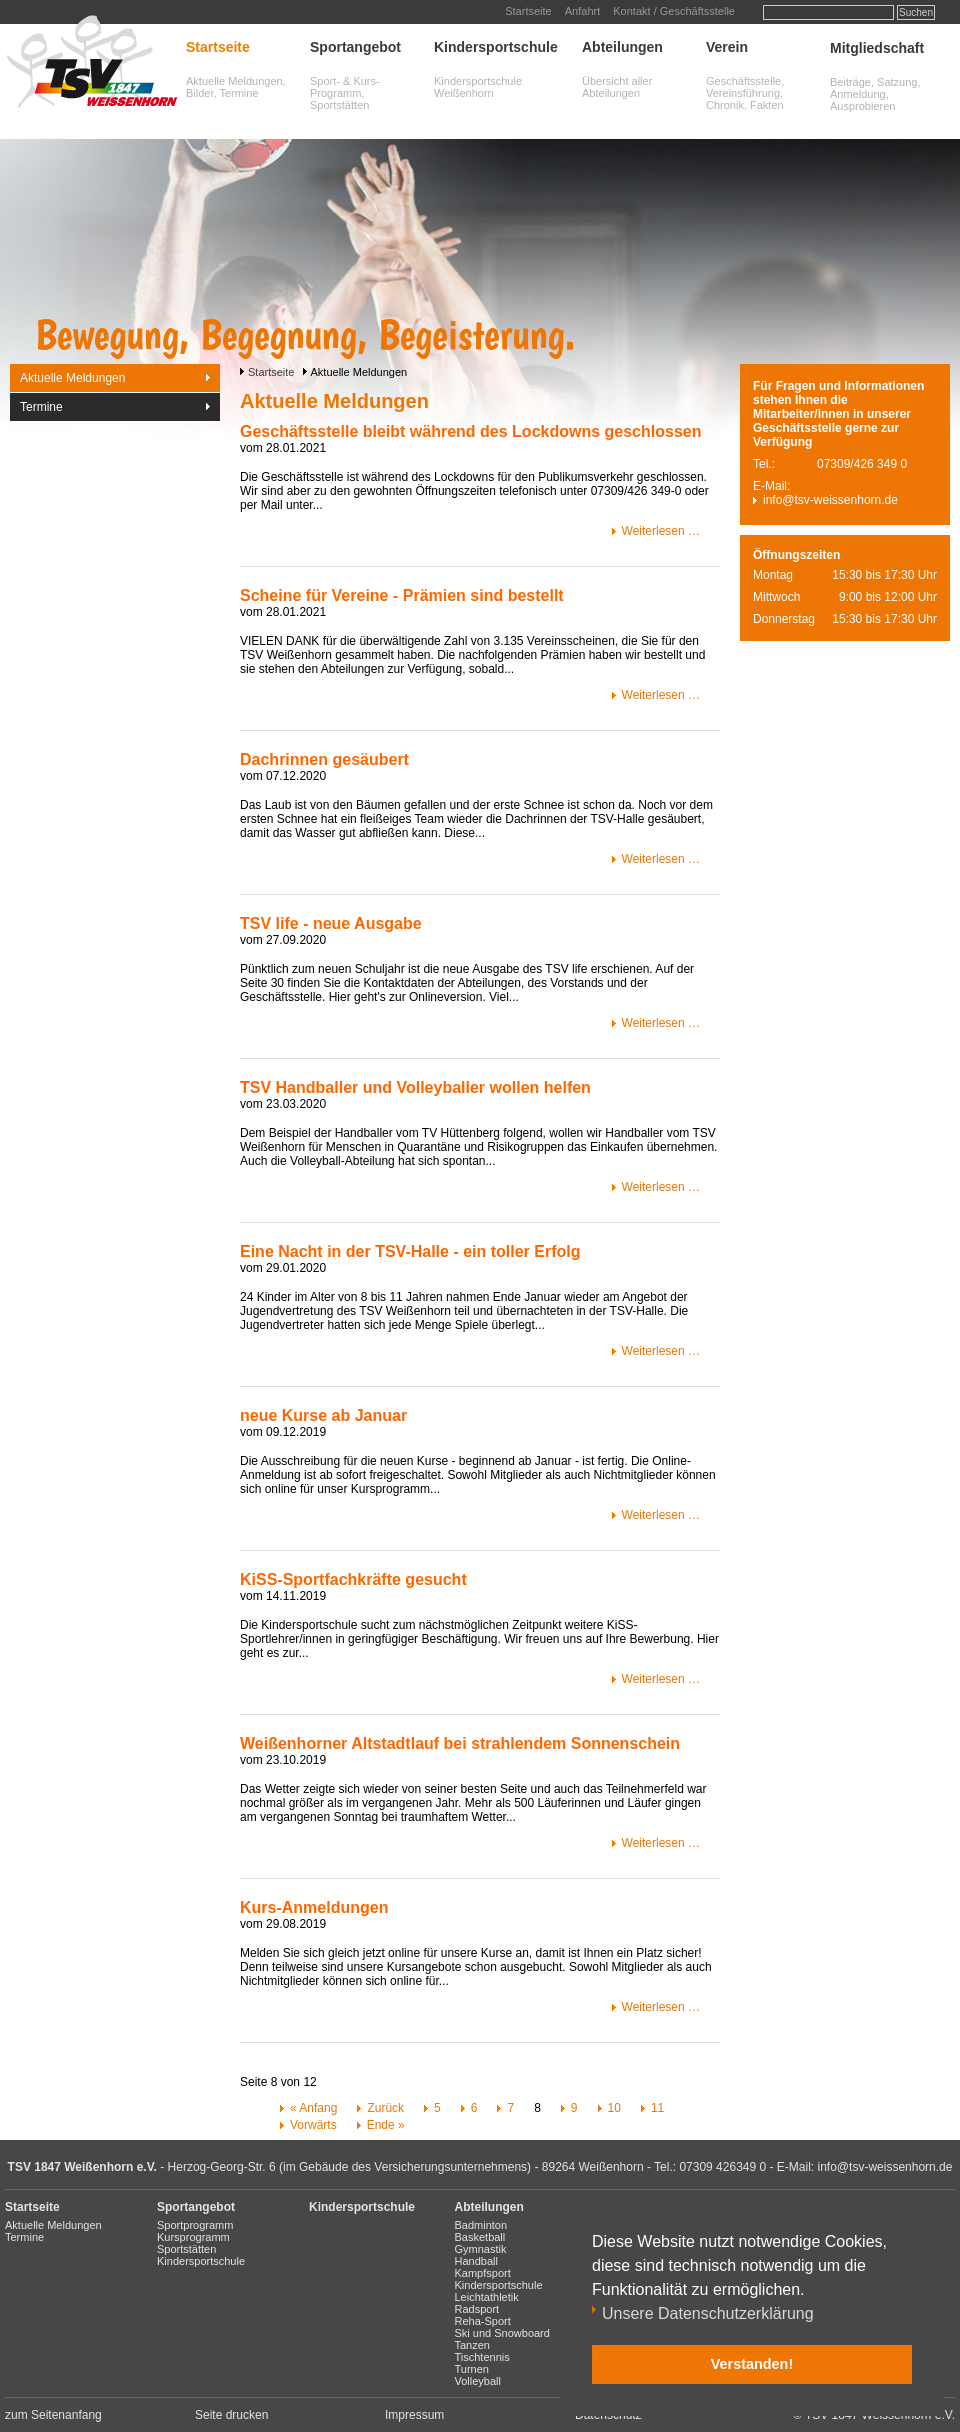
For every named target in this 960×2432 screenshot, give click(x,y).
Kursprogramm (193, 2237)
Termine (41, 407)
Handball (476, 2261)
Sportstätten (186, 2249)
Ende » (386, 2125)
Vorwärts (313, 2125)
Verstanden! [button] (752, 2364)
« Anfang (313, 2108)
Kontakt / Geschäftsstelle (674, 11)
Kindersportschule (496, 47)
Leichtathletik (487, 2297)
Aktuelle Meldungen (72, 378)
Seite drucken (231, 2415)
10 (614, 2108)
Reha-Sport (483, 2321)
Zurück (385, 2108)
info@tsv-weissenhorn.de (830, 500)
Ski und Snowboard (502, 2333)
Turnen (472, 2369)
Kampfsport (483, 2273)
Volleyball (478, 2381)
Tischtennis (482, 2357)
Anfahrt (582, 11)
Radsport (477, 2309)
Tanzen (472, 2345)
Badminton (481, 2225)
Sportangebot (355, 47)
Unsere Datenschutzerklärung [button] (708, 2313)
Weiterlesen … (661, 531)
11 (657, 2108)
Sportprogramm (195, 2225)
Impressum (414, 2415)
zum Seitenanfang (53, 2415)
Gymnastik (481, 2249)
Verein (727, 47)
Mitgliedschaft (877, 48)
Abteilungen (622, 47)
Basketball (480, 2237)
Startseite (528, 11)
